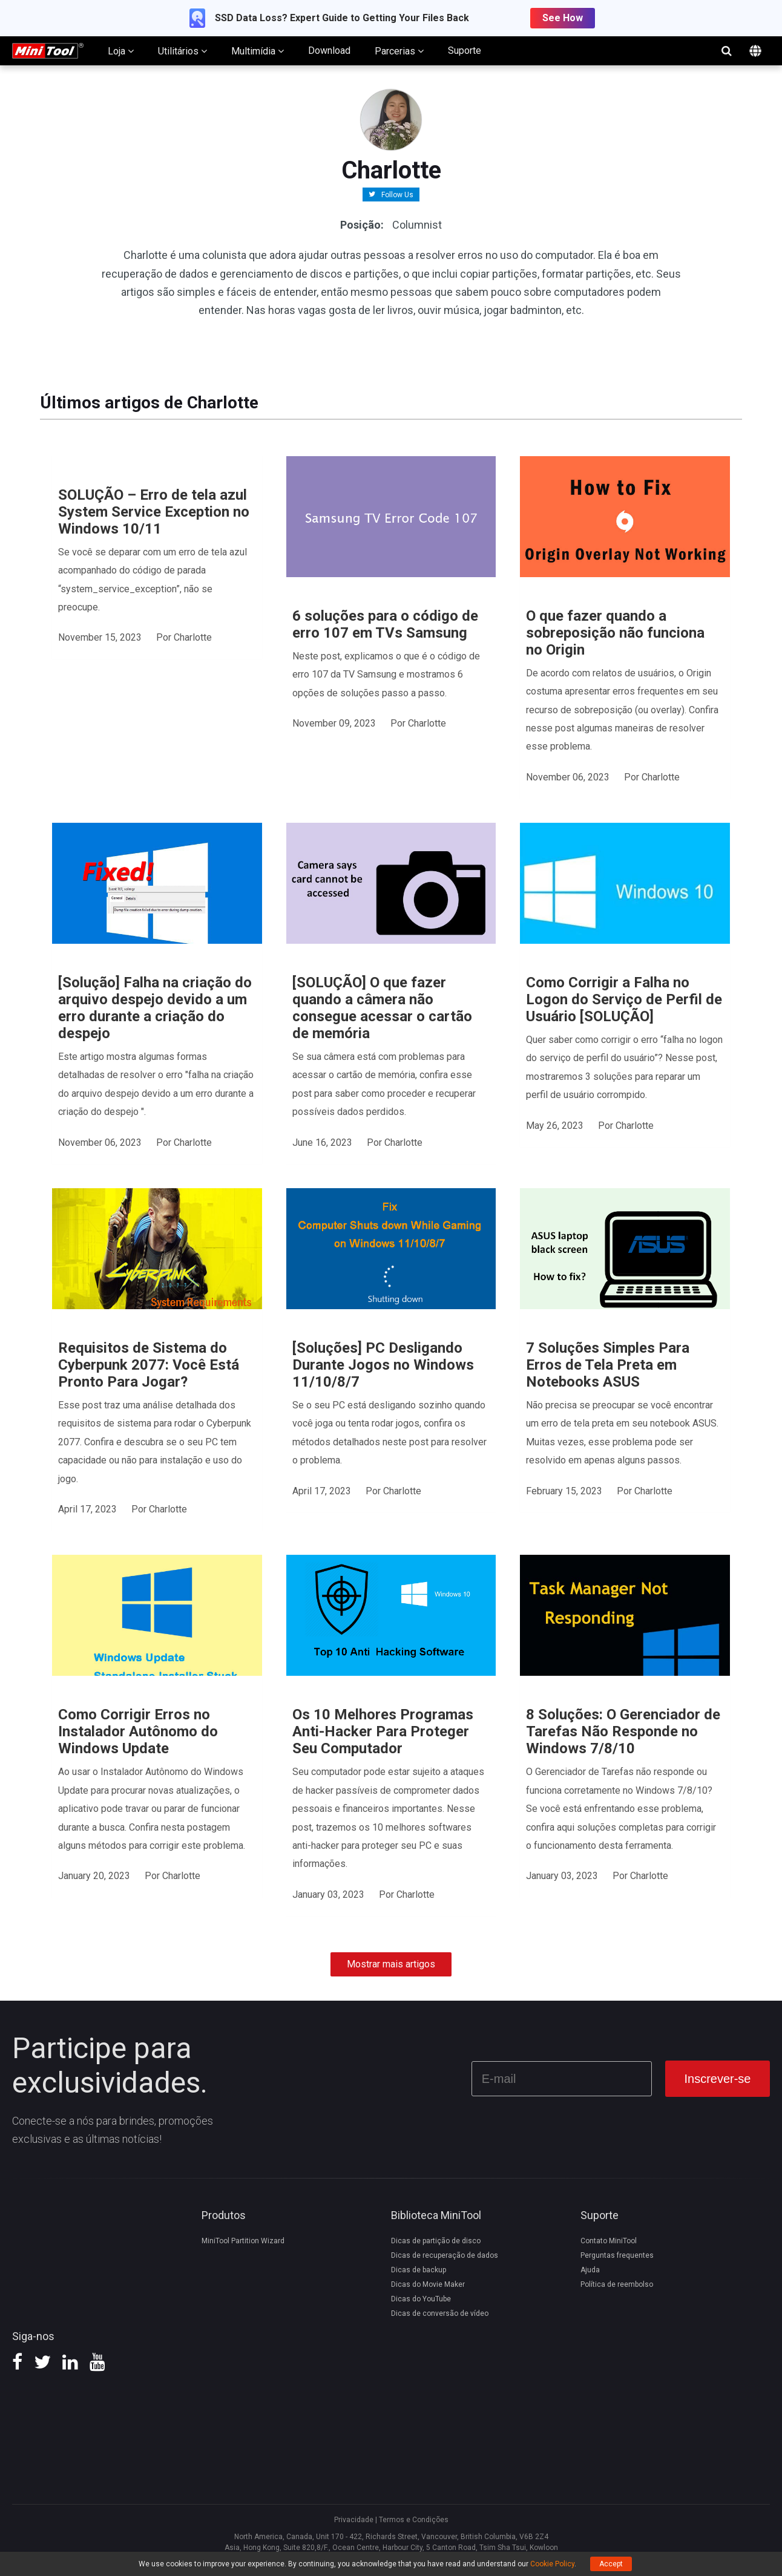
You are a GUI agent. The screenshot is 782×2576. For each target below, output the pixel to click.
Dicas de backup (418, 2270)
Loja (121, 50)
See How (562, 18)
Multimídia (257, 50)
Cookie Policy (552, 2564)
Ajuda (590, 2270)
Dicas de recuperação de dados (444, 2255)
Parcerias (399, 50)
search (726, 50)
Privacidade (353, 2520)
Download (329, 50)
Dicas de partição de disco (436, 2241)
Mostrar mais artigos (391, 1964)
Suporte (464, 50)
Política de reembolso (616, 2284)
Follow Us (397, 194)
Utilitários (182, 50)
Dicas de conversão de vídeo (439, 2313)
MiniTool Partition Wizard (243, 2241)
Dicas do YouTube (421, 2299)
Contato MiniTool (608, 2241)
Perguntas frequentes (617, 2255)
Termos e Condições (413, 2520)
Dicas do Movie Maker (428, 2284)
